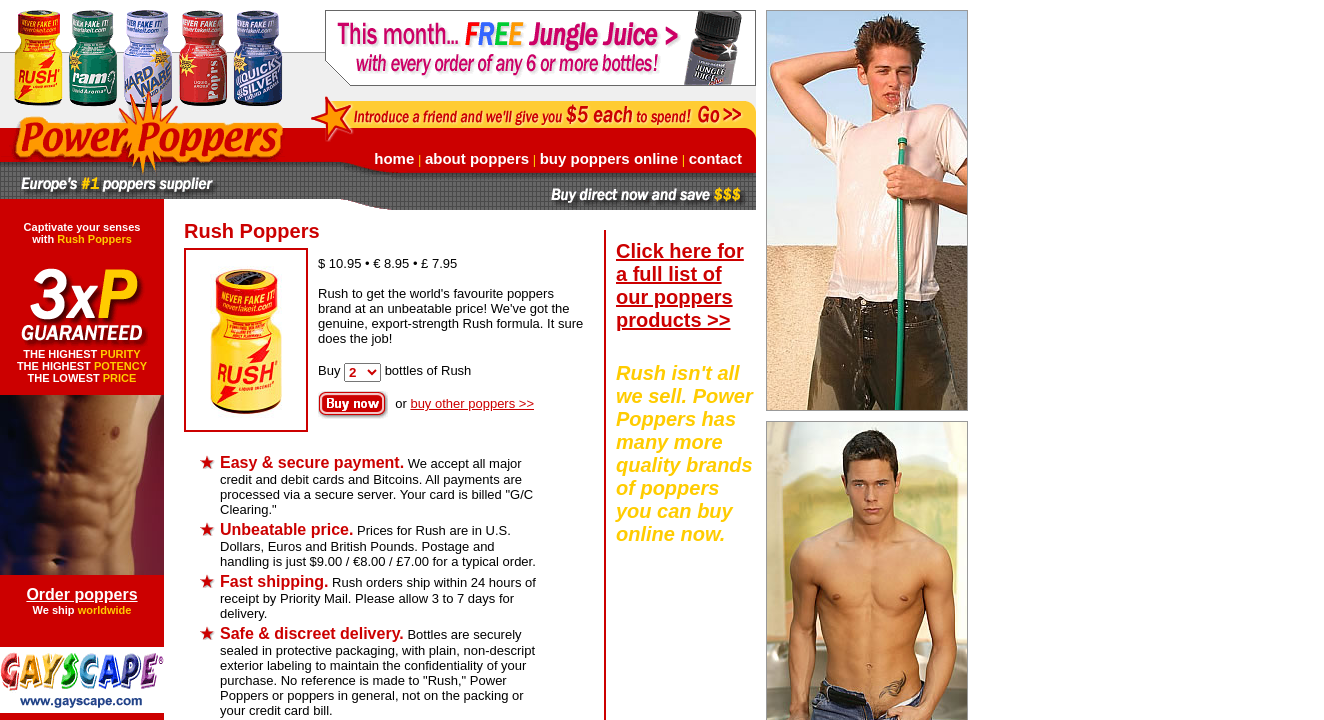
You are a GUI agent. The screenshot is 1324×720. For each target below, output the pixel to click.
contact (715, 158)
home (394, 158)
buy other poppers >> (472, 403)
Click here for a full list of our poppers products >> (680, 285)
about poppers (477, 158)
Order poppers (81, 594)
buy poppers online (609, 158)
